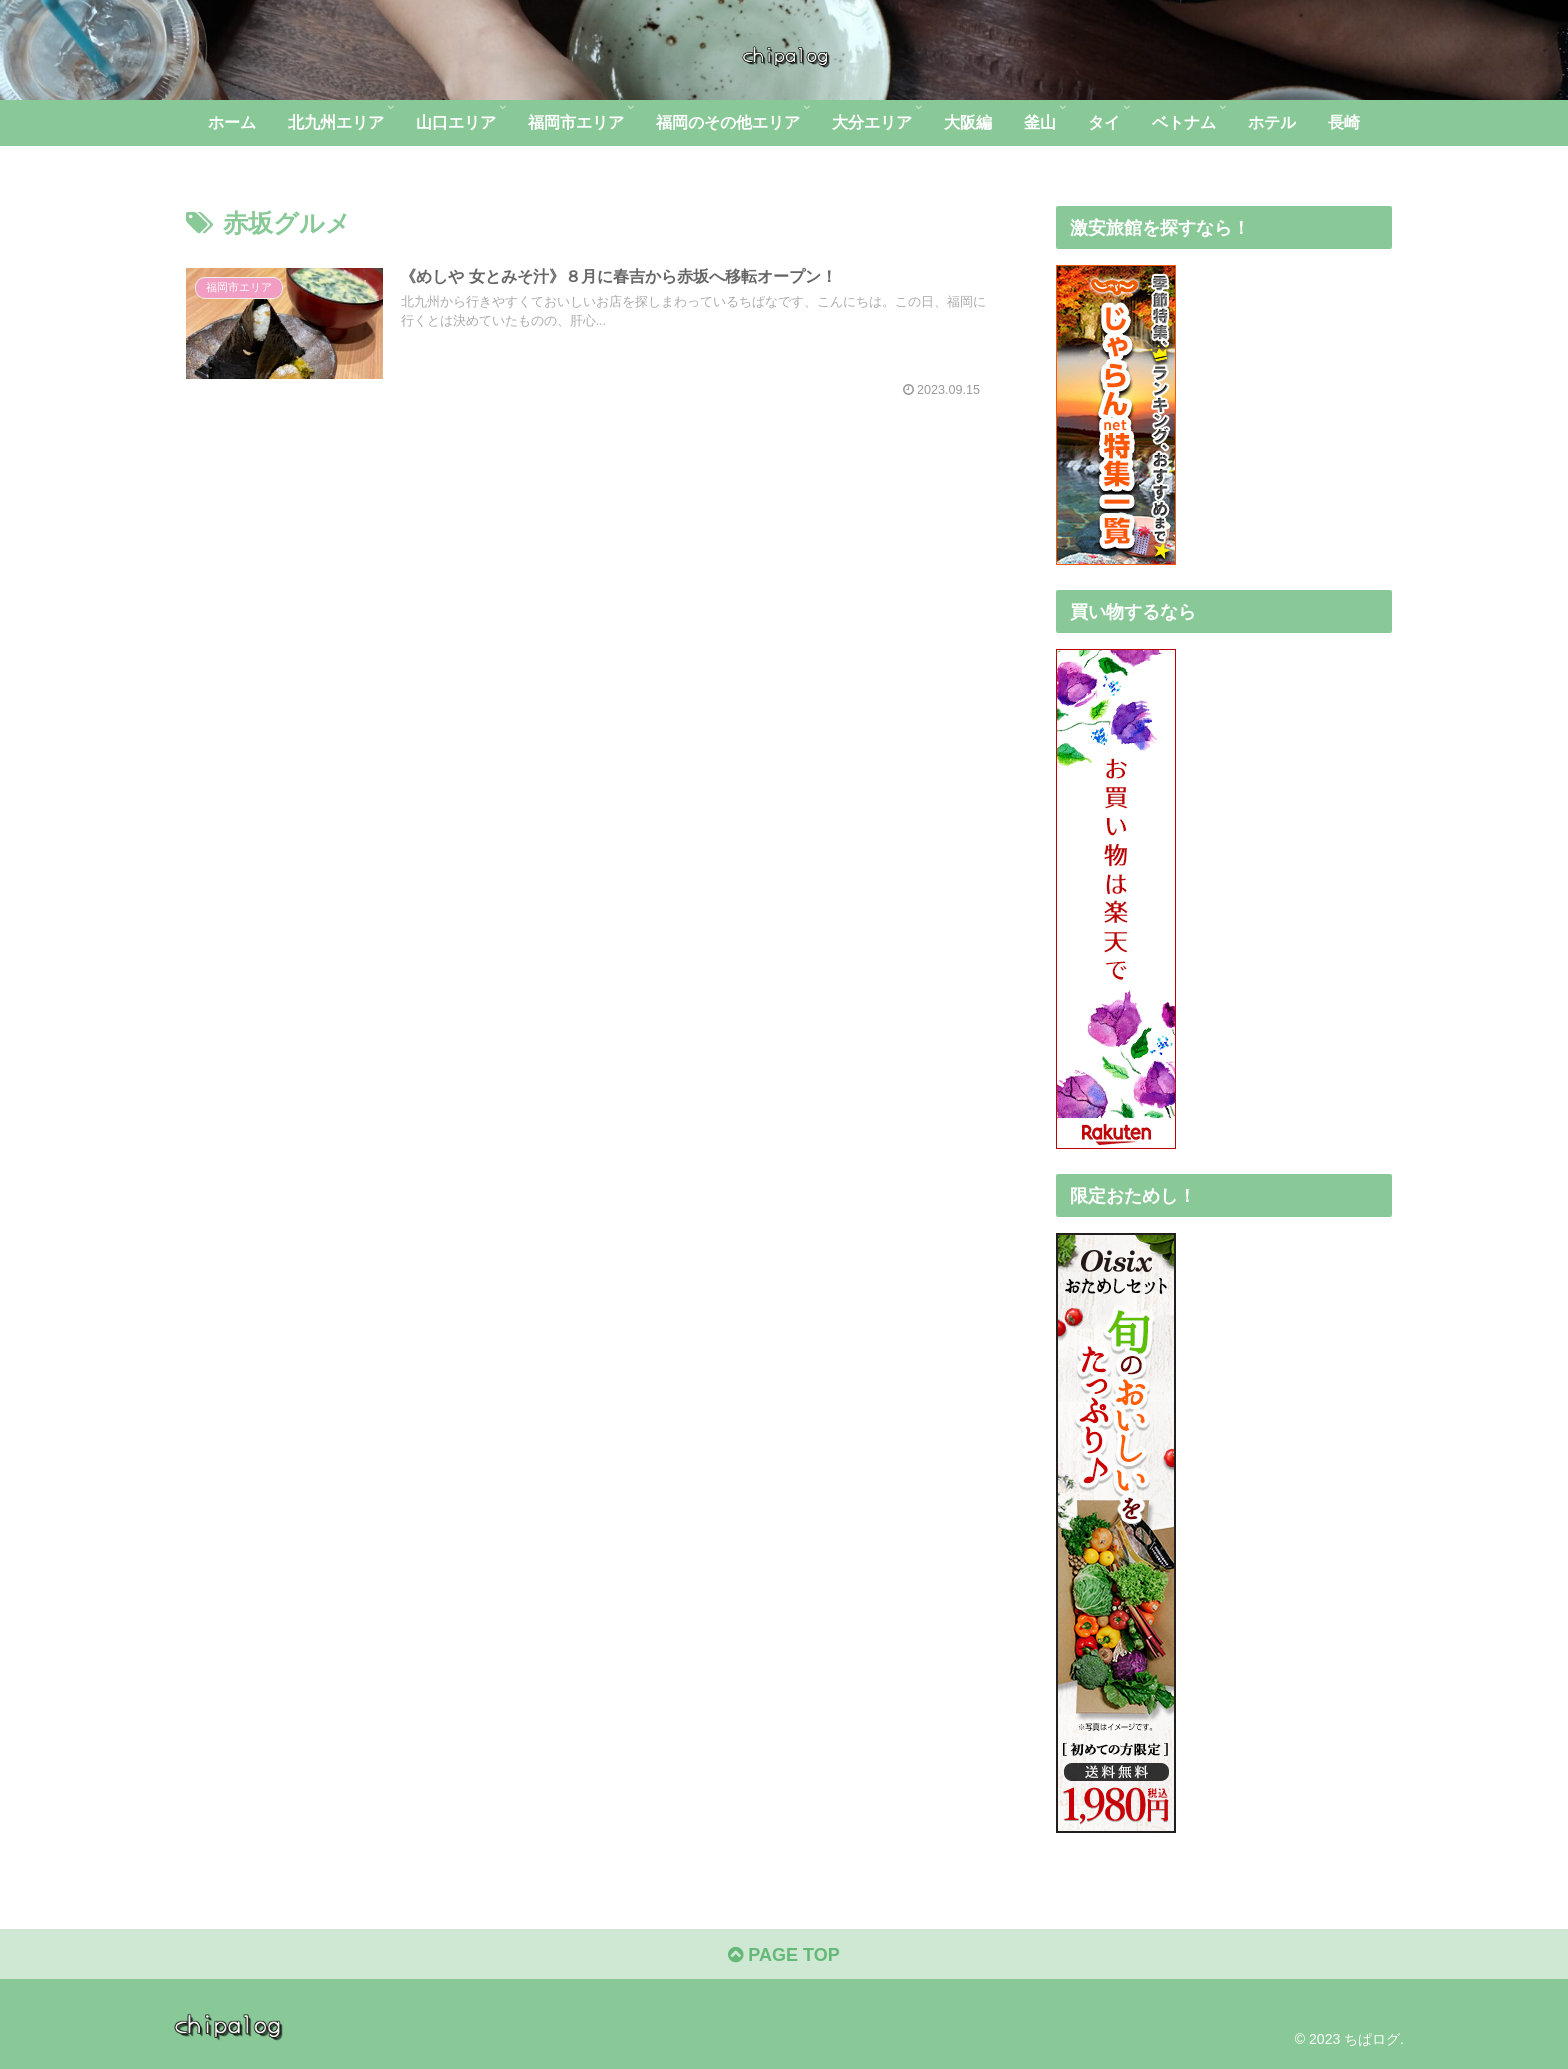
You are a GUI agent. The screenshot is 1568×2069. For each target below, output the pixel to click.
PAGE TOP (783, 1955)
